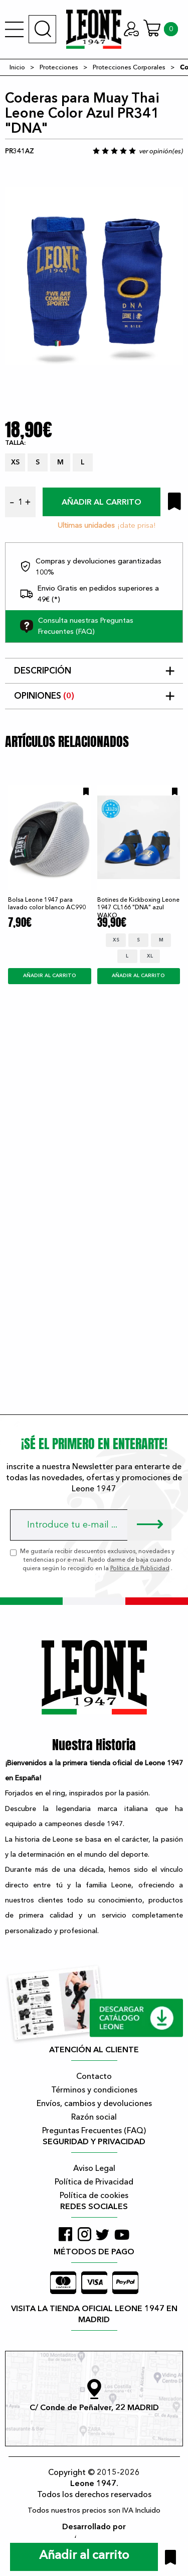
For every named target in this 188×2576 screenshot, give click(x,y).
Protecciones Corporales (129, 67)
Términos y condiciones (94, 2089)
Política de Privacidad (94, 2181)
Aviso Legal (94, 2168)
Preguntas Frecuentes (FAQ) (94, 2130)
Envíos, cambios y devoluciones (94, 2103)
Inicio (17, 67)
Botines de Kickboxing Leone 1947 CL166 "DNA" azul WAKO (138, 907)
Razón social (94, 2117)
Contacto (94, 2076)
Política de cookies (94, 2195)
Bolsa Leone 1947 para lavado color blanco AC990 (47, 903)
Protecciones (59, 67)
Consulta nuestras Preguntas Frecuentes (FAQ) (76, 626)
